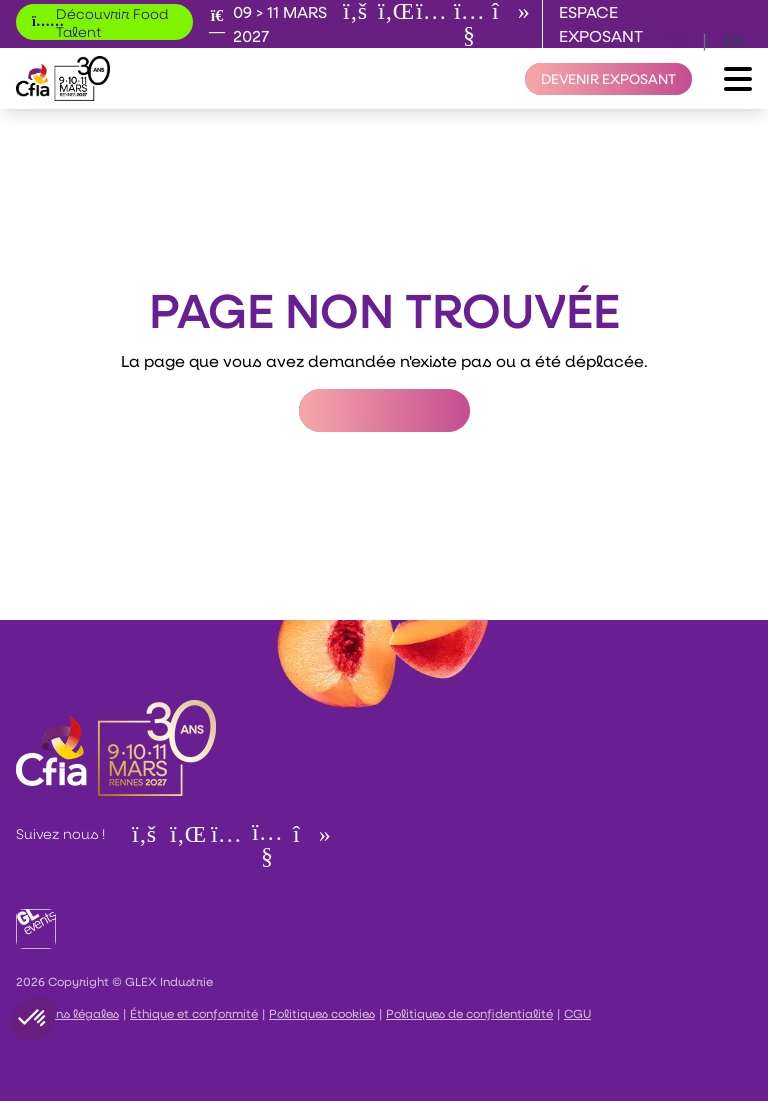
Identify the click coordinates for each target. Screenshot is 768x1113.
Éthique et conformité (194, 1013)
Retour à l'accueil (384, 410)
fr (676, 39)
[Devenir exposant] (608, 79)
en (733, 39)
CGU (577, 1013)
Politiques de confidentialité (469, 1013)
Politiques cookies (322, 1013)
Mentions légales (67, 1013)
